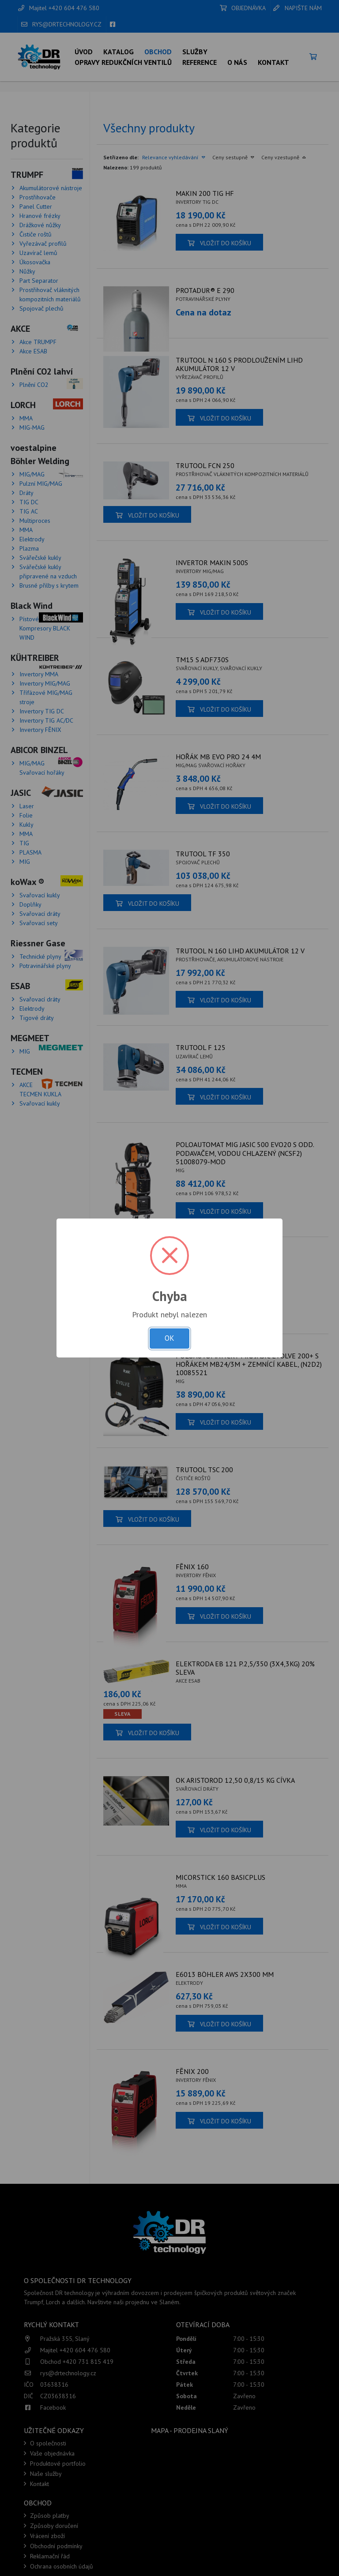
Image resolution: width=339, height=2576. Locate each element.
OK (169, 1338)
